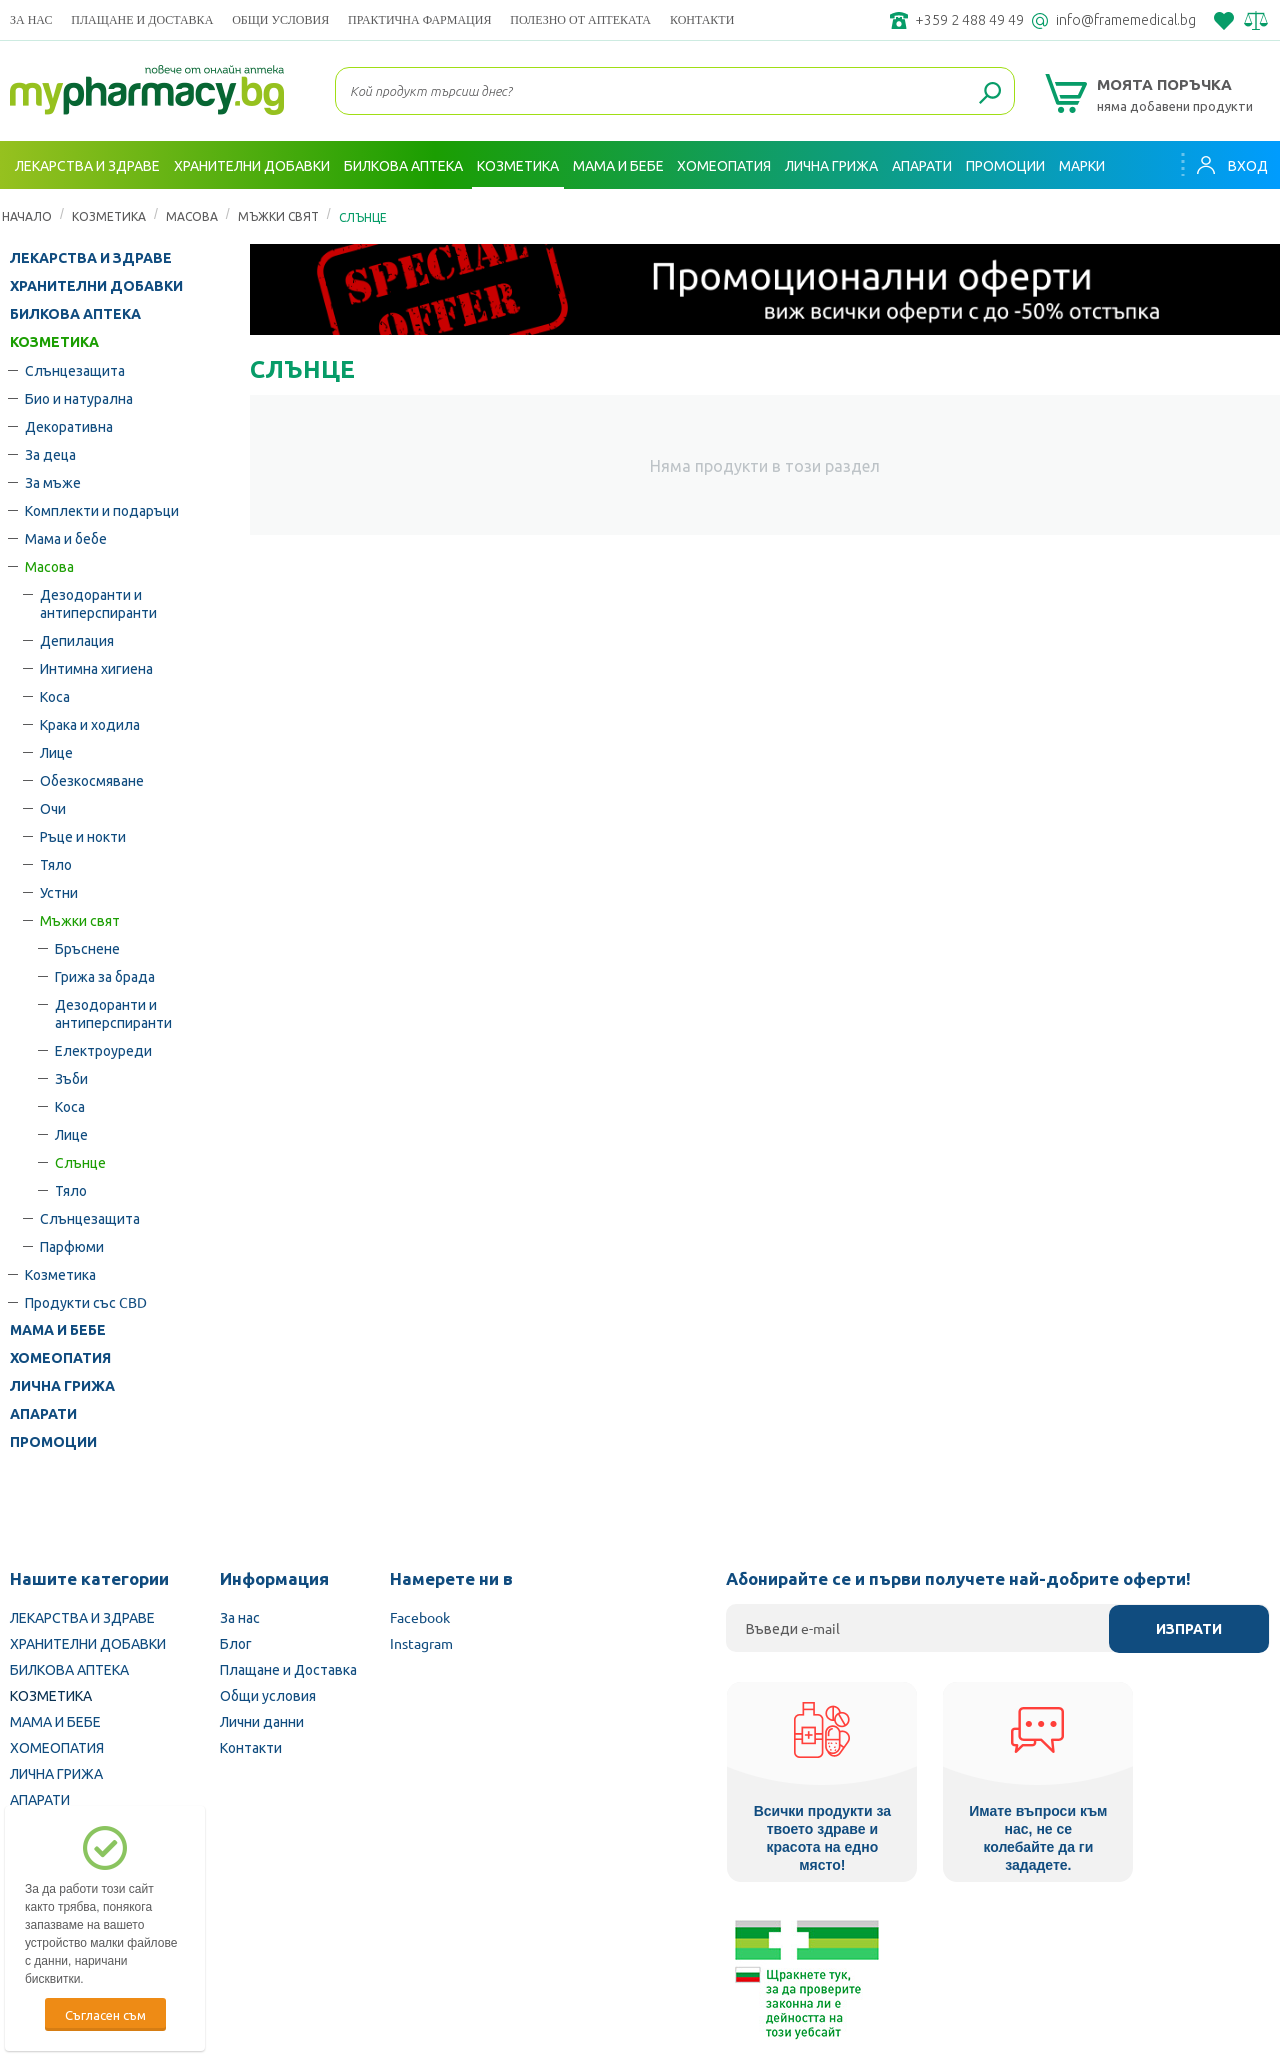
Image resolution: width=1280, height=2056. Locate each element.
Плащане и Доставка (142, 19)
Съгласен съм (105, 2014)
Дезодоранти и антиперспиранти (98, 603)
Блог (236, 1643)
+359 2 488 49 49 (969, 20)
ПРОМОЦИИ (53, 1442)
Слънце (80, 1162)
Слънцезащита (75, 370)
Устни (59, 892)
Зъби (71, 1078)
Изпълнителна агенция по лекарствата (504, 1929)
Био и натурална (79, 398)
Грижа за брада (105, 976)
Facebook (420, 1617)
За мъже (53, 482)
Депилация (77, 640)
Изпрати (1189, 1629)
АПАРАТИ (43, 1414)
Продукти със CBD (86, 1302)
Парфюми (72, 1246)
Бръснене (87, 948)
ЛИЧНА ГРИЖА (62, 1386)
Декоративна (69, 426)
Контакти (702, 19)
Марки (1082, 165)
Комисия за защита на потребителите (1034, 1929)
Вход (1231, 165)
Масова (192, 216)
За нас (31, 19)
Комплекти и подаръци (102, 510)
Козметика (60, 1274)
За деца (50, 454)
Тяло (56, 864)
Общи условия (280, 19)
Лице (56, 752)
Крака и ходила (90, 724)
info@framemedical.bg (1126, 20)
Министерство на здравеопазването (771, 1929)
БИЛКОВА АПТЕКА (75, 314)
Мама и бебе (66, 538)
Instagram (421, 1643)
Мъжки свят (278, 216)
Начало (27, 216)
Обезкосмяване (92, 780)
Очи (53, 808)
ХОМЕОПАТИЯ (60, 1358)
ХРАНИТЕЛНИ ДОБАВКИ (96, 286)
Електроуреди (103, 1050)
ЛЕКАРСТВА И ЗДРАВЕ (91, 258)
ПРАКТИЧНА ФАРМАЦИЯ (419, 19)
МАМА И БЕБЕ (58, 1330)
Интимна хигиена (96, 668)
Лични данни (262, 1721)
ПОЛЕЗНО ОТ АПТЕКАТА (580, 19)
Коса (55, 696)
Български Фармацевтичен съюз (248, 1929)
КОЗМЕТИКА (109, 216)
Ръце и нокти (83, 836)
